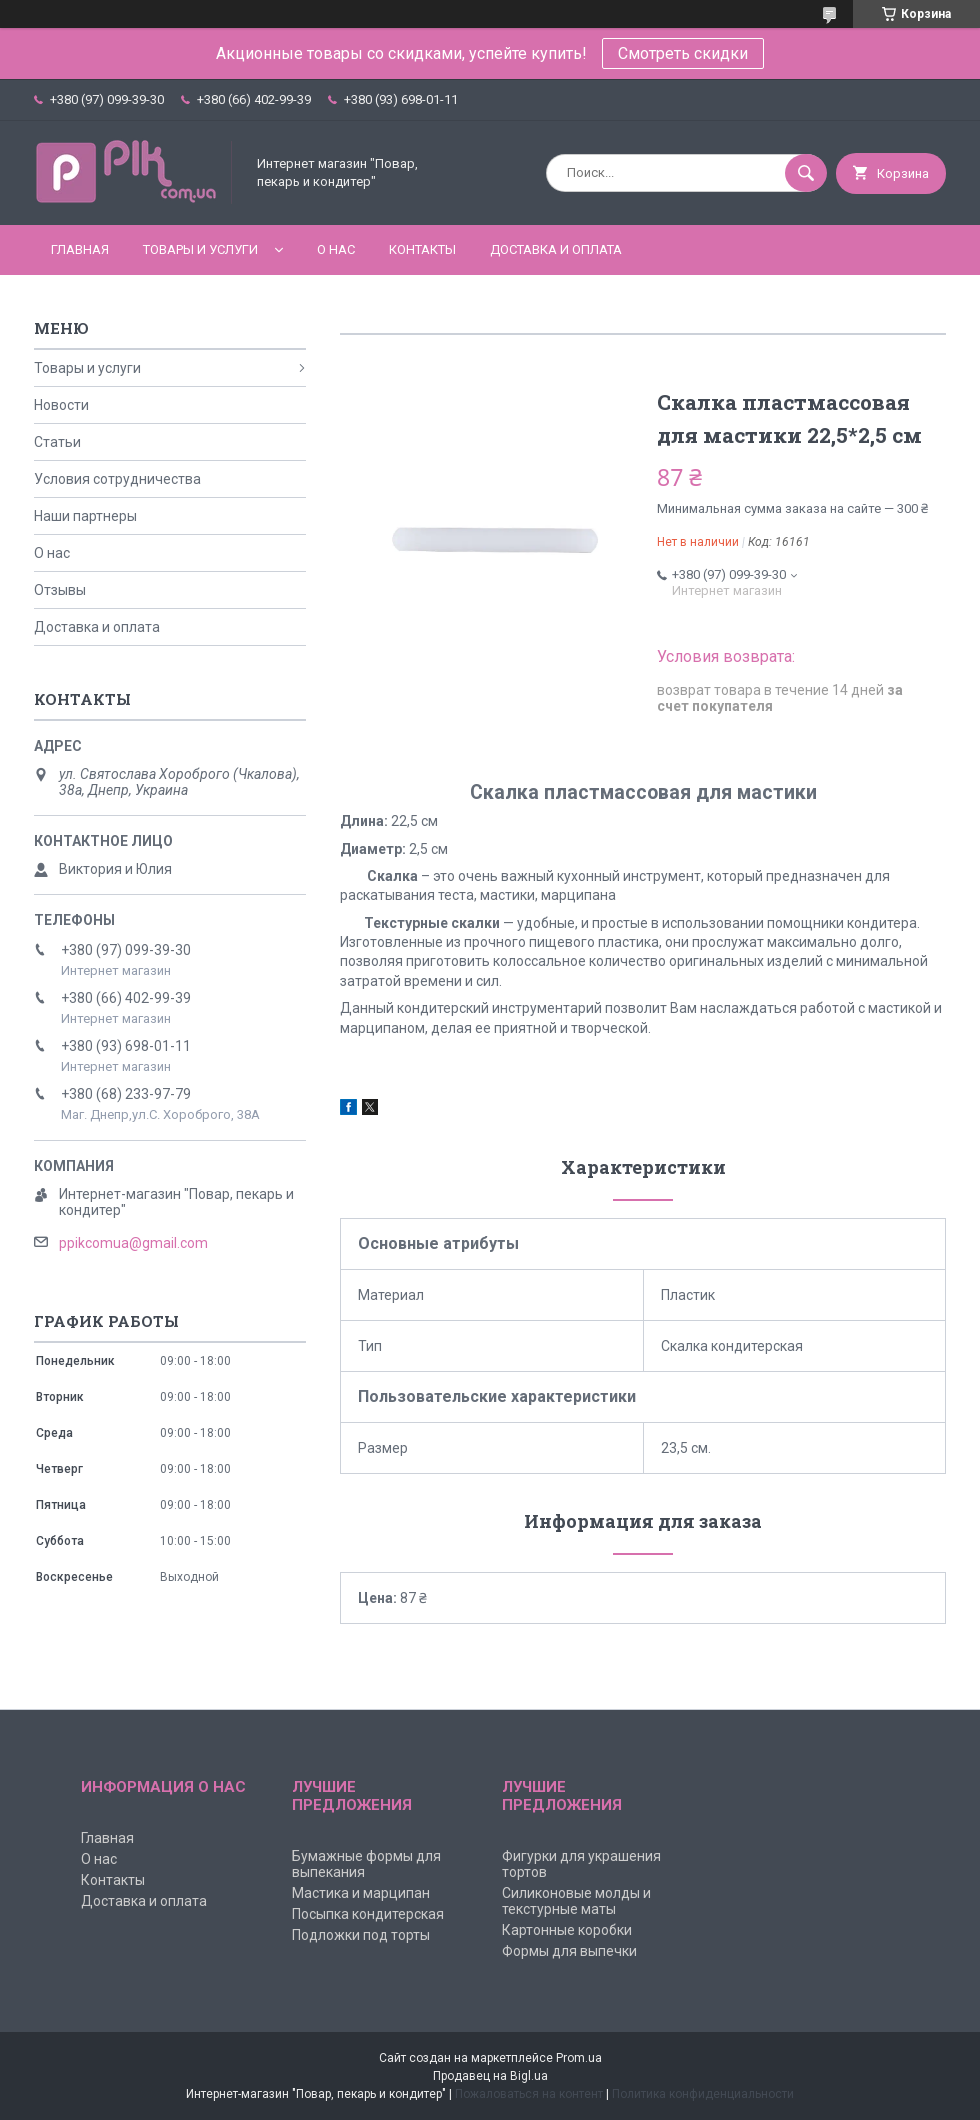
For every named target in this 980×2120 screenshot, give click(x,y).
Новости (61, 405)
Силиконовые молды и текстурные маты (576, 1901)
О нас (336, 249)
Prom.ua (579, 2058)
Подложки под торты (361, 1935)
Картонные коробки (567, 1930)
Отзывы (60, 590)
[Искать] (806, 173)
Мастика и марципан (361, 1893)
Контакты (422, 249)
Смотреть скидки (683, 53)
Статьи (57, 442)
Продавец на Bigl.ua (490, 2076)
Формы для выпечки (569, 1951)
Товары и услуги (200, 249)
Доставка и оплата (556, 249)
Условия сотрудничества (117, 479)
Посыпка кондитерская (368, 1914)
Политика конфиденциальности (703, 2094)
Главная (80, 249)
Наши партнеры (85, 516)
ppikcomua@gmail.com (133, 1243)
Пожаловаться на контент (529, 2094)
